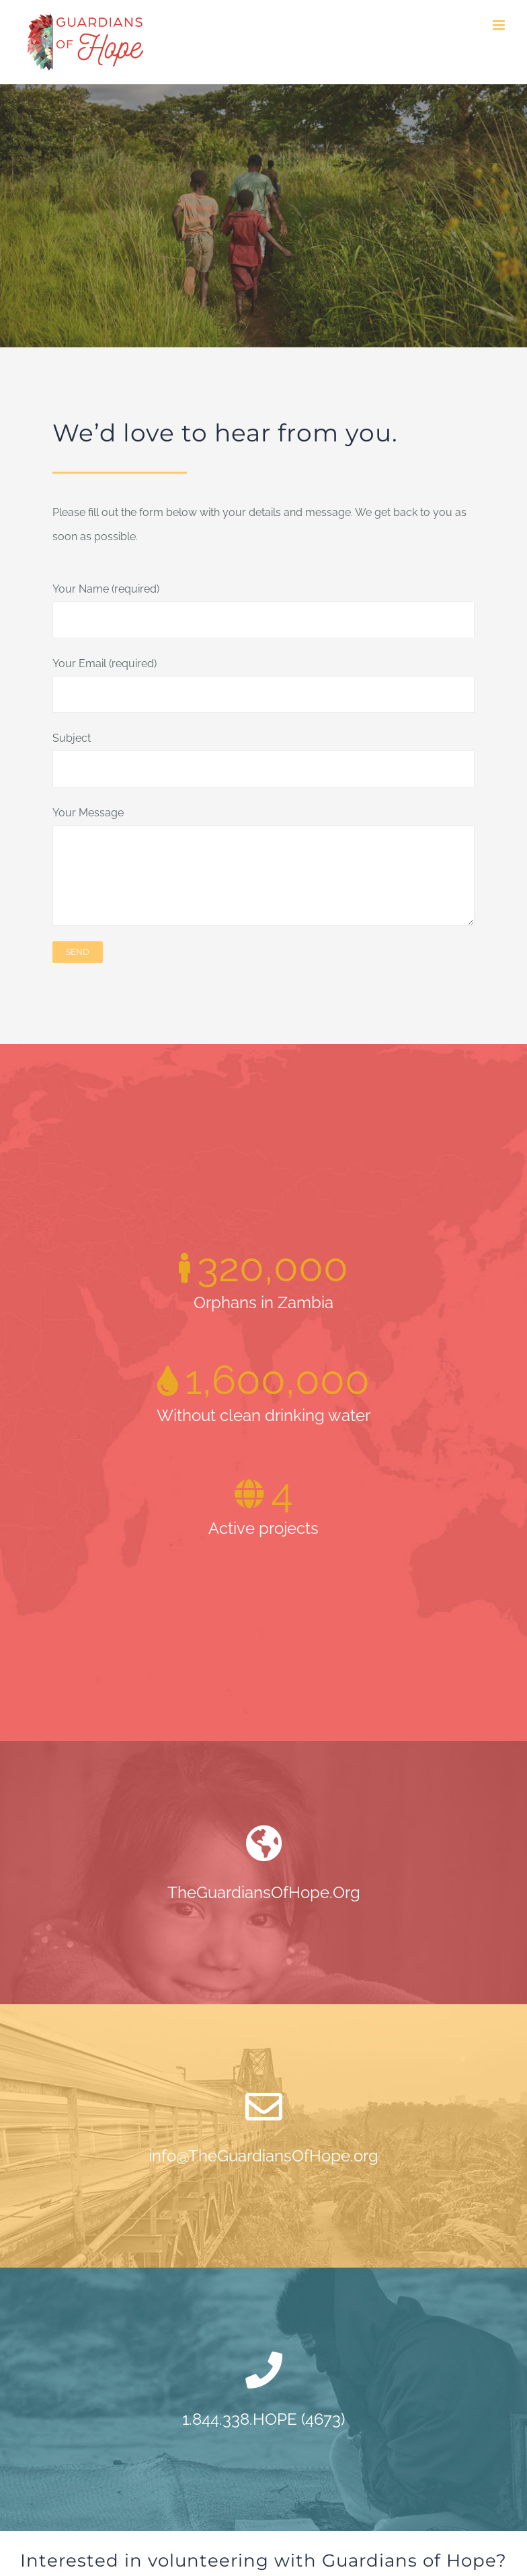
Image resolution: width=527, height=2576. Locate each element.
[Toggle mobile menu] (500, 25)
